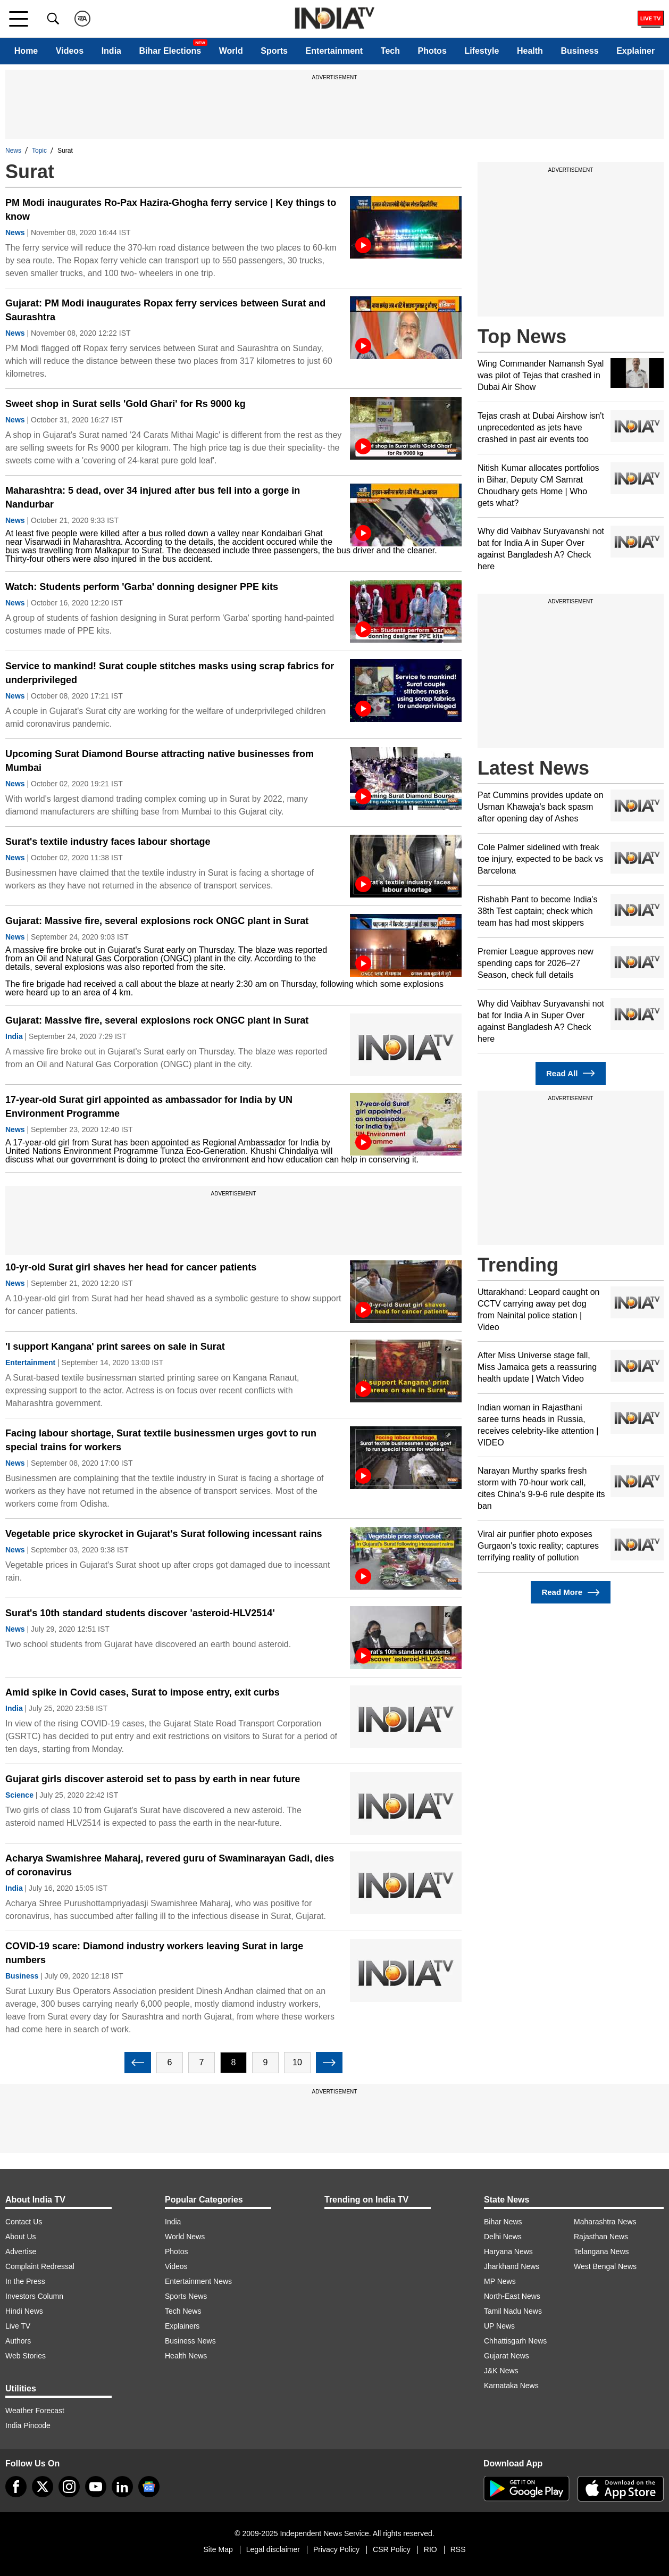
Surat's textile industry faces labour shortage (107, 841)
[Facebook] (16, 2486)
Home (26, 50)
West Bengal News (605, 2266)
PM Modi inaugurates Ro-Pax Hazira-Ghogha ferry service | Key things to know (170, 209)
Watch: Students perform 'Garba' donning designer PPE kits (141, 586)
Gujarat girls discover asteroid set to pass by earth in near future (152, 1779)
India (111, 50)
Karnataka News (511, 2385)
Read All (570, 1073)
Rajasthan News (601, 2236)
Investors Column (34, 2296)
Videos (69, 50)
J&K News (501, 2370)
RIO (430, 2549)
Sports (274, 50)
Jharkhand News (511, 2266)
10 (297, 2062)
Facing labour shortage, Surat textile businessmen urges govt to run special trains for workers (160, 1440)
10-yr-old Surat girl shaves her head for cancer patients (130, 1267)
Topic (39, 150)
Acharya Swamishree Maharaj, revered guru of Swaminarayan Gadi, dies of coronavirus (169, 1865)
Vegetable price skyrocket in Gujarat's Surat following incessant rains (163, 1533)
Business (579, 50)
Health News (186, 2355)
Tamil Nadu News (513, 2311)
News (13, 150)
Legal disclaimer (273, 2549)
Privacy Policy (336, 2549)
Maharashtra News (605, 2221)
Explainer (635, 50)
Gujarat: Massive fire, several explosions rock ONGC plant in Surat (156, 921)
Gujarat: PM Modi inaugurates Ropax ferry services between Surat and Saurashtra (165, 310)
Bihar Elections (170, 50)
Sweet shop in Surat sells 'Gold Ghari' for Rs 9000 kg (125, 403)
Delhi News (503, 2236)
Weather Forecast (34, 2410)
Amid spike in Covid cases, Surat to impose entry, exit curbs (142, 1692)
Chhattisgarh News (515, 2341)
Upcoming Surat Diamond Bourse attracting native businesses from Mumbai (159, 761)
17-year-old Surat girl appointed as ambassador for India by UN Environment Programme (148, 1106)
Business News (190, 2341)
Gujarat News (506, 2355)
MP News (500, 2281)
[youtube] (95, 2486)
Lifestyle (481, 50)
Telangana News (601, 2251)
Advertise (20, 2251)
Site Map (217, 2549)
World (231, 50)
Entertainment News (198, 2281)
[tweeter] (42, 2486)
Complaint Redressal (39, 2266)
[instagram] (69, 2486)
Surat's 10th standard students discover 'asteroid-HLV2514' (140, 1613)
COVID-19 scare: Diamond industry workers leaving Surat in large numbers (154, 1953)
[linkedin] (122, 2486)
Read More (570, 1592)
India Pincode (28, 2425)
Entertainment (334, 50)
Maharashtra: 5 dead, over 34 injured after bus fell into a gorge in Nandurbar (152, 497)
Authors (18, 2341)
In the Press (25, 2281)
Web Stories (25, 2355)
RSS (458, 2549)
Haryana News (508, 2251)
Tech (390, 50)
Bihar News (503, 2221)
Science (19, 1795)
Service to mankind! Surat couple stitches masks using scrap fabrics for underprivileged (169, 673)
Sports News (186, 2296)
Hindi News (24, 2311)
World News (185, 2236)
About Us (20, 2236)
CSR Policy (392, 2549)
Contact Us (23, 2221)
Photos (432, 50)
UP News (499, 2326)
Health (530, 50)
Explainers (182, 2326)
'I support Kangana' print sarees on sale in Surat (115, 1346)
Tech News (183, 2311)
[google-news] (149, 2486)
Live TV (17, 2326)
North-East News (512, 2296)
